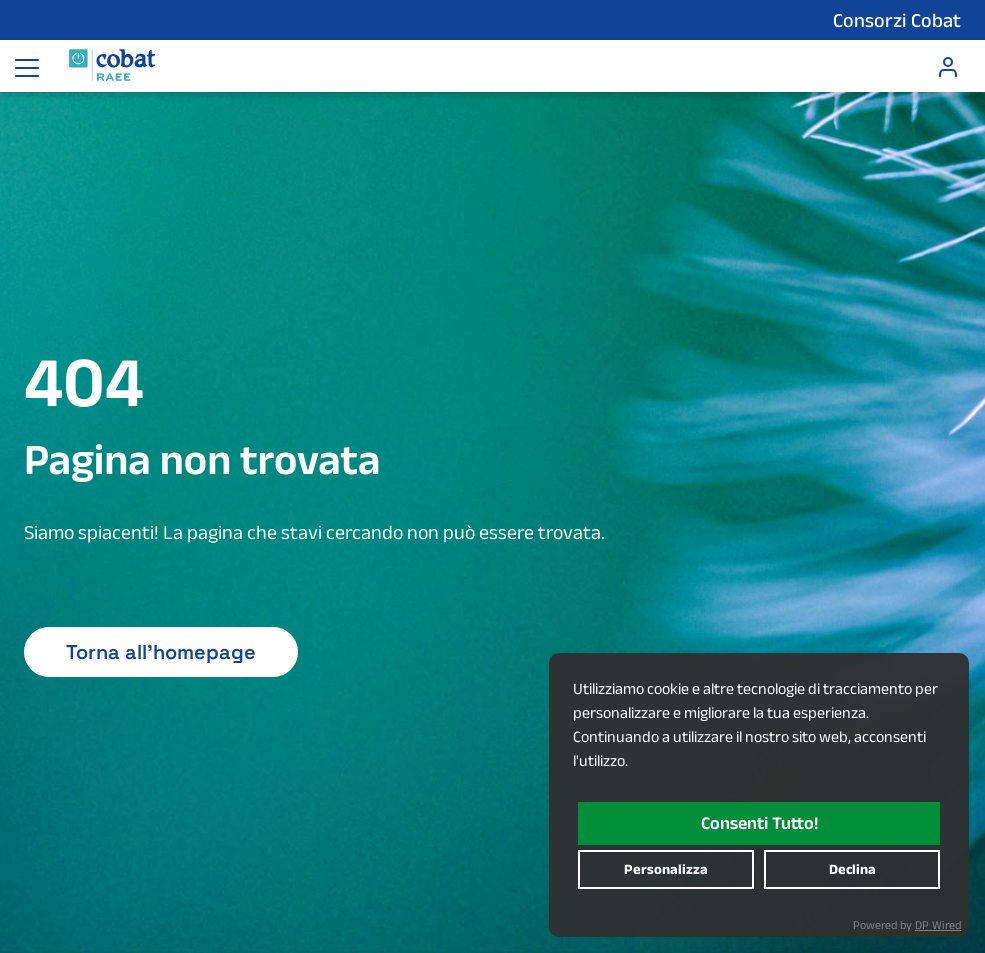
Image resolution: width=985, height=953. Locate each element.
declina (852, 869)
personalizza (666, 869)
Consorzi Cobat (897, 20)
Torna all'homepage (161, 652)
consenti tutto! (759, 823)
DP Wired (938, 924)
